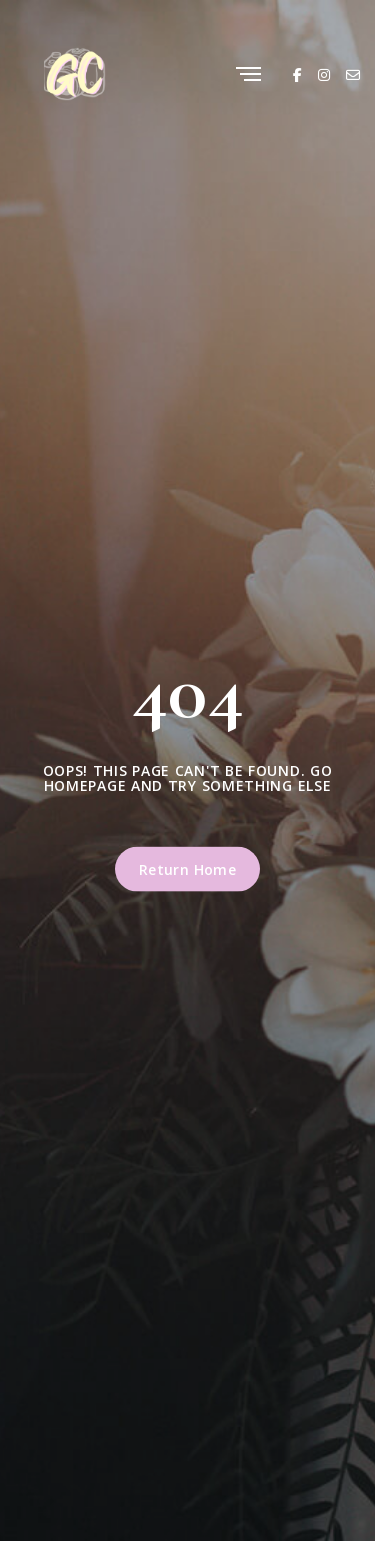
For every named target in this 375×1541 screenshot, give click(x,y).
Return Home (188, 869)
